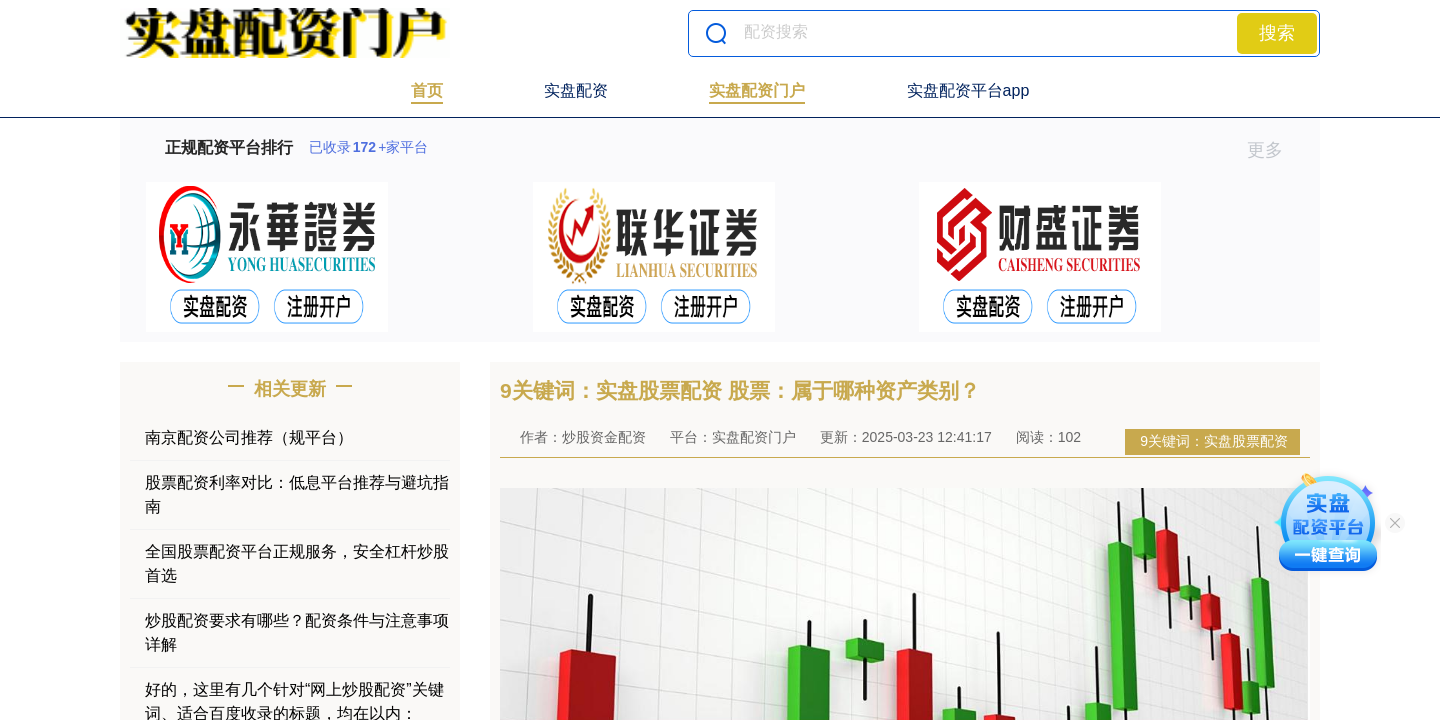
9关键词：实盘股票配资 (1214, 441)
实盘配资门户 (757, 90)
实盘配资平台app (968, 90)
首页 (427, 90)
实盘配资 (576, 90)
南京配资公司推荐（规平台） (249, 437)
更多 (1273, 150)
